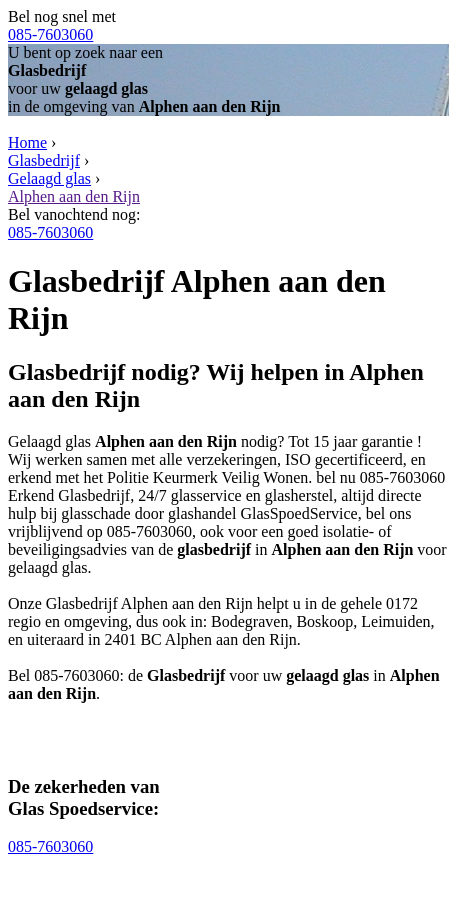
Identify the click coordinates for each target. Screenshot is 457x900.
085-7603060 (50, 34)
